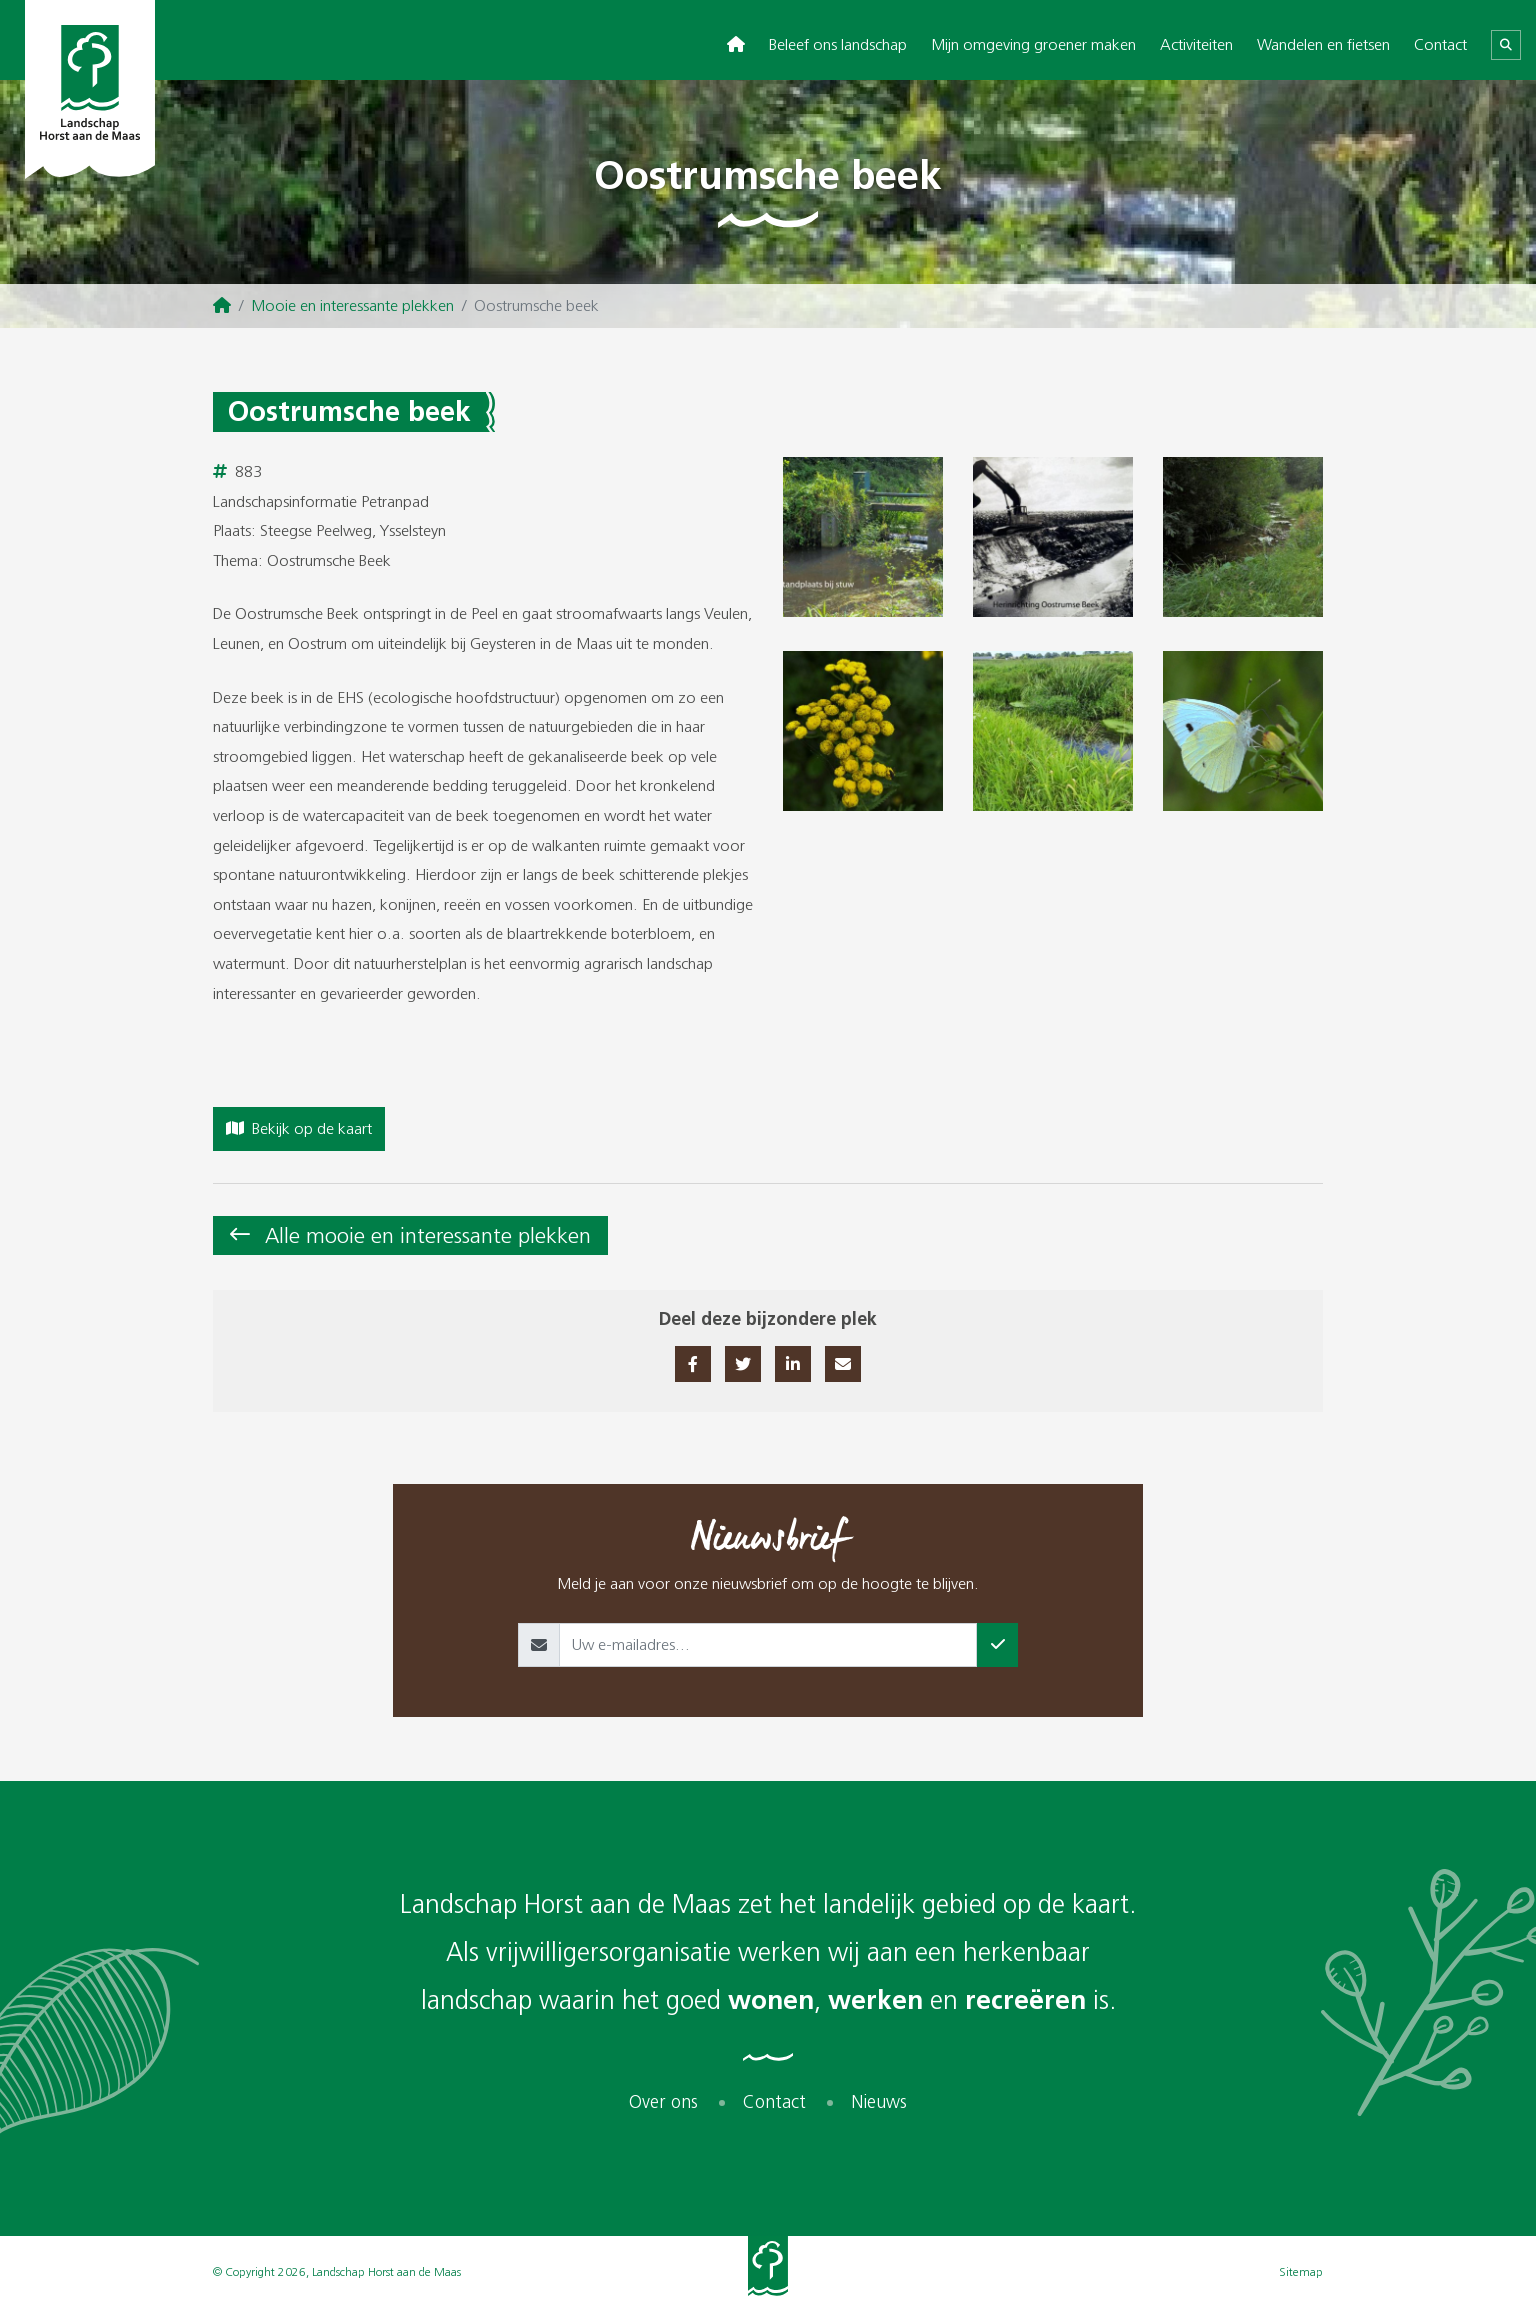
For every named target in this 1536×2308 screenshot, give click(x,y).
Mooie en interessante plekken (352, 305)
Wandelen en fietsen (1323, 44)
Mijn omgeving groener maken (1033, 44)
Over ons (663, 2102)
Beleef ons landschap (838, 44)
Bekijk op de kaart (299, 1128)
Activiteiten (1196, 44)
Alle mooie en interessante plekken (428, 1235)
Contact (1440, 44)
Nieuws (879, 2102)
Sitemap (1301, 2272)
